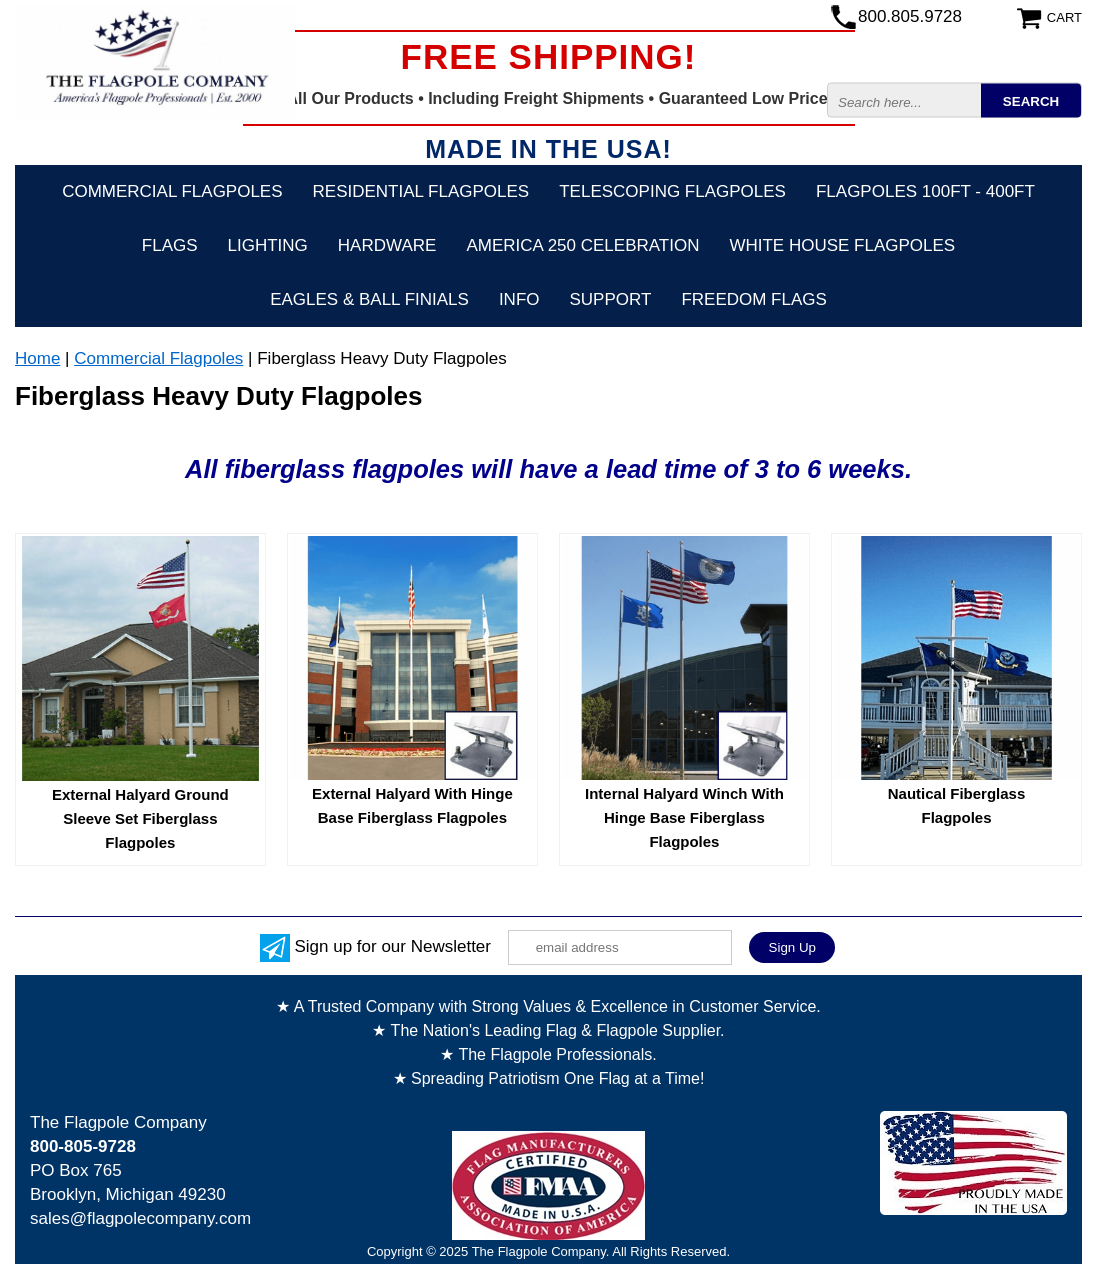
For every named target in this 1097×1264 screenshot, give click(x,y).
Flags (170, 245)
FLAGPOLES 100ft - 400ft (925, 191)
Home (37, 358)
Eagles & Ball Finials (369, 299)
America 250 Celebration (582, 245)
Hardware (387, 245)
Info (519, 299)
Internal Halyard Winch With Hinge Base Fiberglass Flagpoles (684, 817)
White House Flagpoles (842, 245)
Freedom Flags (753, 299)
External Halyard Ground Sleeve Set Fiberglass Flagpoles (140, 818)
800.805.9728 (910, 16)
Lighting (268, 245)
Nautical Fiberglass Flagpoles (957, 805)
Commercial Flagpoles (172, 191)
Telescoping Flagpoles (672, 191)
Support (611, 299)
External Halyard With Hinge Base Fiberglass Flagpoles (412, 805)
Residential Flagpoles (421, 191)
